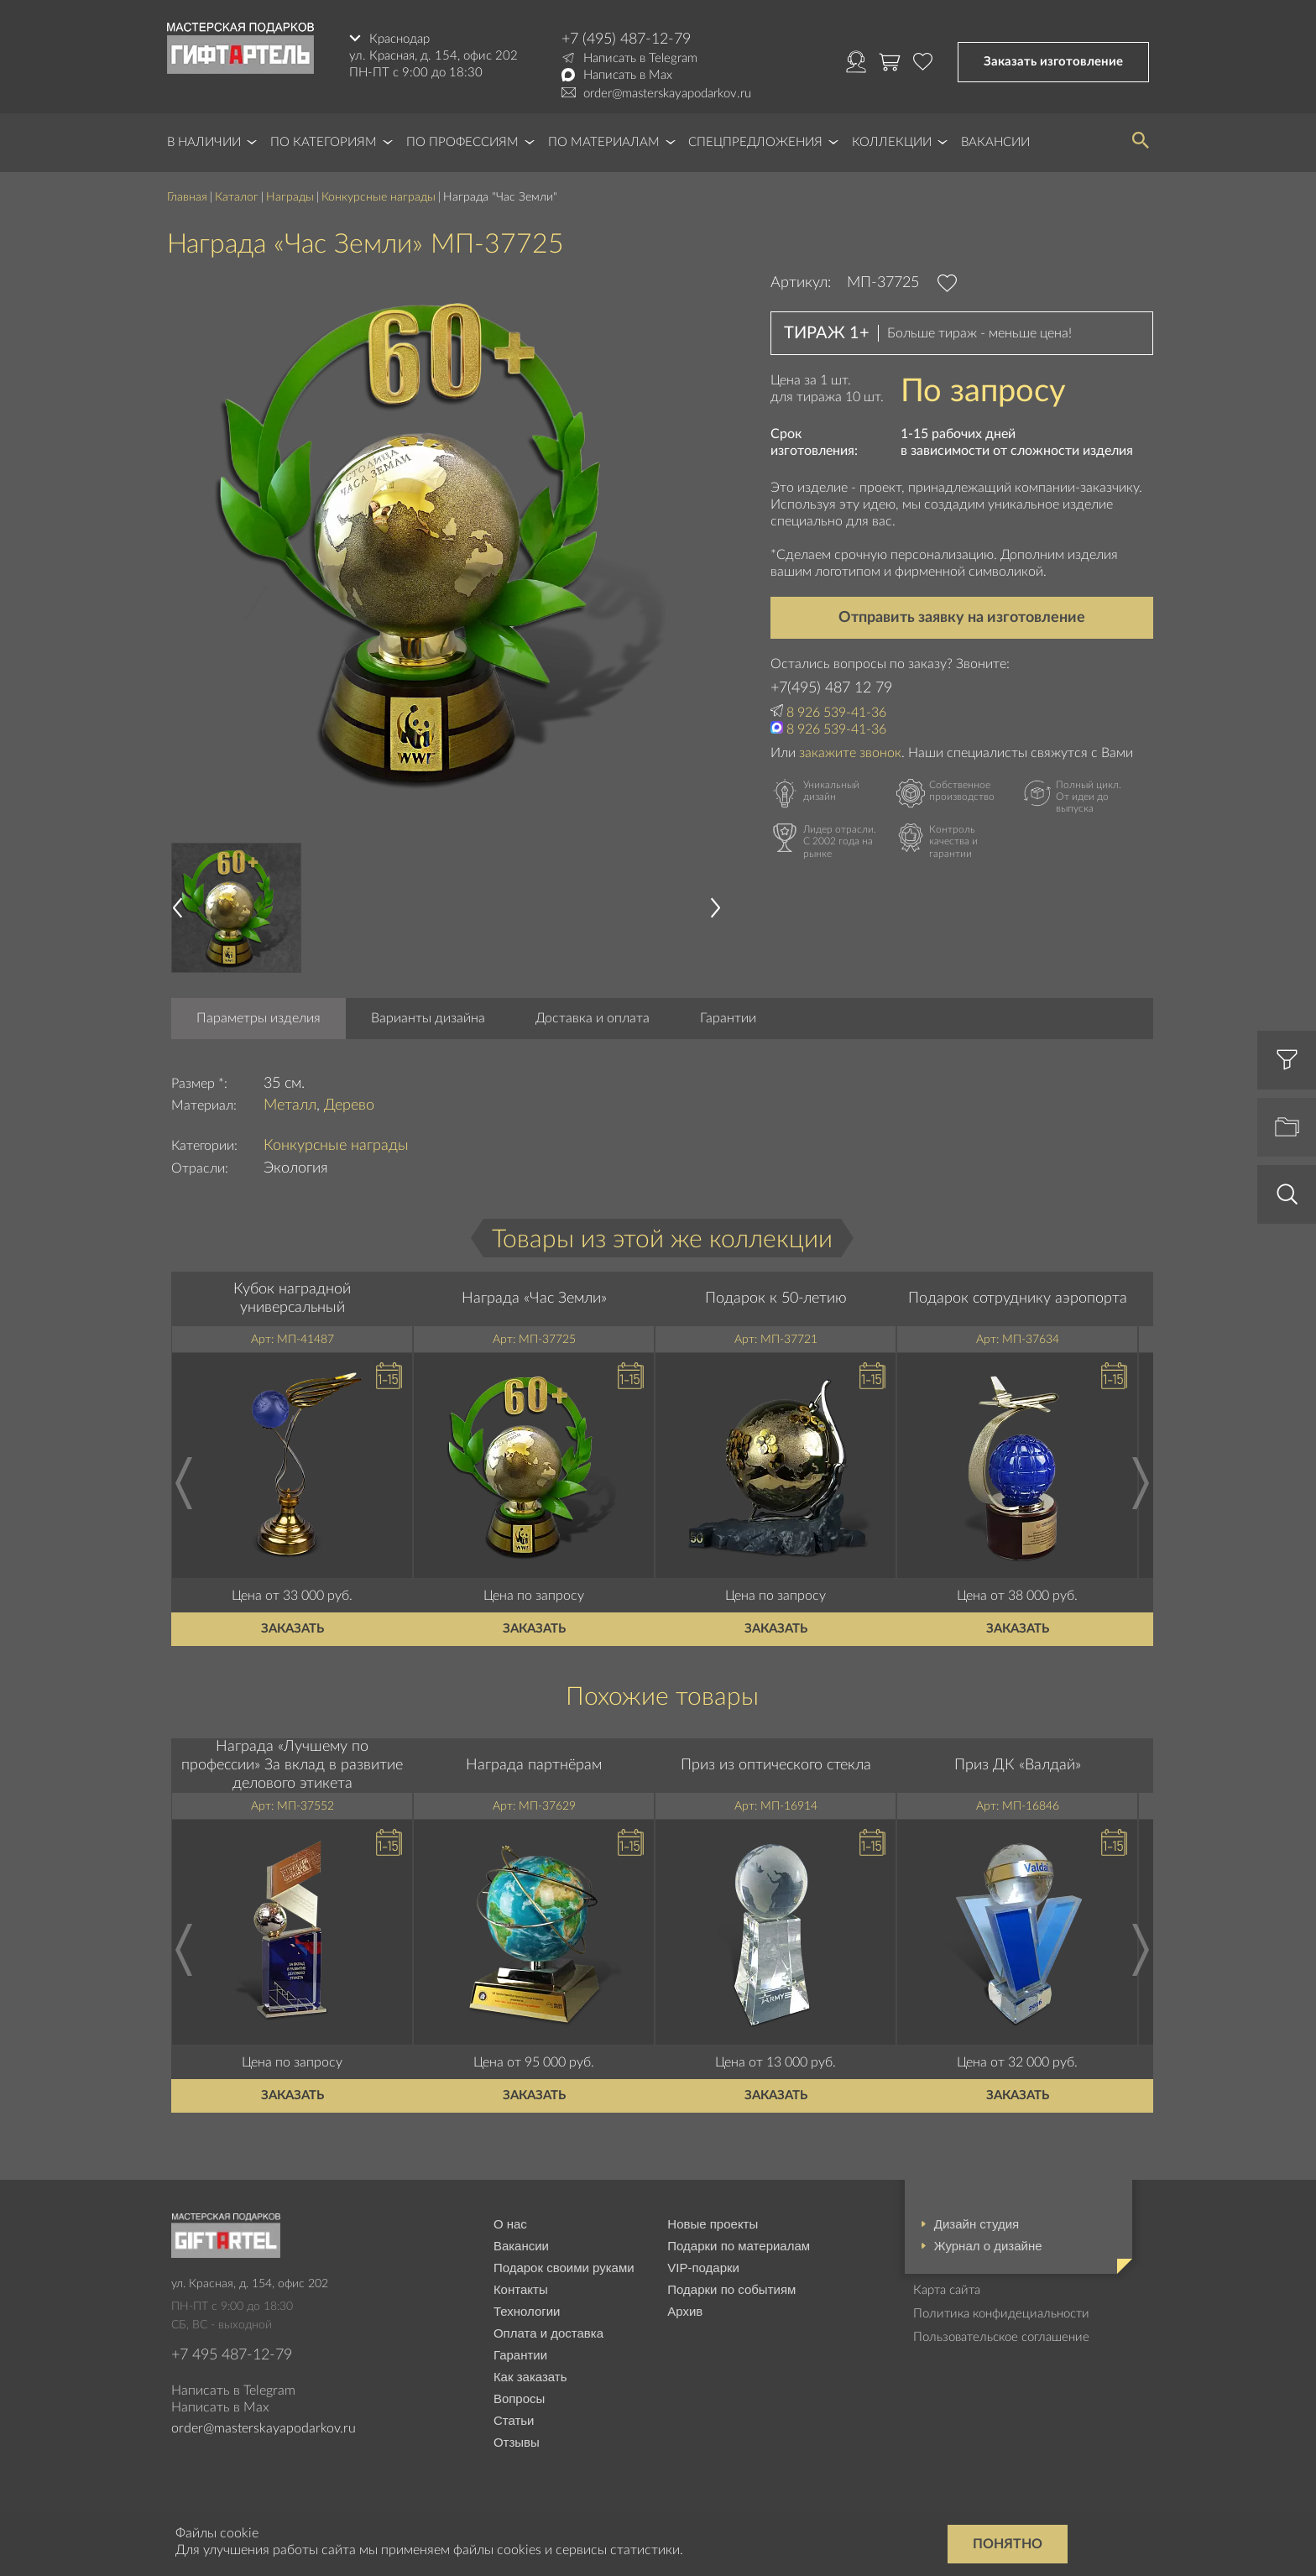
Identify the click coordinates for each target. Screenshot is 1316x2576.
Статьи (514, 2420)
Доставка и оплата (592, 1018)
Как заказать (530, 2377)
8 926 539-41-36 (836, 712)
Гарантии (728, 1018)
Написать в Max (627, 75)
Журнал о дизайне (988, 2246)
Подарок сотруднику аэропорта (1017, 1298)
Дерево (349, 1105)
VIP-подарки (703, 2267)
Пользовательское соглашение (1001, 2337)
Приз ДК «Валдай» (1017, 1765)
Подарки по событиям (731, 2289)
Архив (684, 2311)
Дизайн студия (976, 2224)
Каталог (236, 197)
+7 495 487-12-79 (231, 2355)
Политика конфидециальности (1001, 2313)
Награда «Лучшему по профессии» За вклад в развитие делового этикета (292, 1764)
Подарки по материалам (738, 2246)
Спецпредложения (755, 142)
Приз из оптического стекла (776, 1765)
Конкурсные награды (378, 197)
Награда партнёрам (534, 1765)
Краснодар (399, 39)
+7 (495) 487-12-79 (626, 39)
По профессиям (462, 142)
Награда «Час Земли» (534, 1298)
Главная (187, 197)
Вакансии (995, 142)
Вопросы (519, 2398)
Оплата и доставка (548, 2333)
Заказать (292, 1628)
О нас (510, 2224)
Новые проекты (712, 2224)
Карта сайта (946, 2290)
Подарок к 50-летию (776, 1298)
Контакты (521, 2289)
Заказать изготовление (1053, 61)
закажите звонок (850, 753)
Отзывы (517, 2442)
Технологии (527, 2311)
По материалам (604, 142)
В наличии (204, 142)
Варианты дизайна (428, 1018)
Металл (290, 1105)
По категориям (323, 142)
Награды (290, 197)
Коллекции (892, 142)
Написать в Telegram (640, 58)
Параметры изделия (258, 1018)
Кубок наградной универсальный (292, 1298)
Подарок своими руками (564, 2267)
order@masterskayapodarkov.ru (667, 93)
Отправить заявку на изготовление (961, 617)
